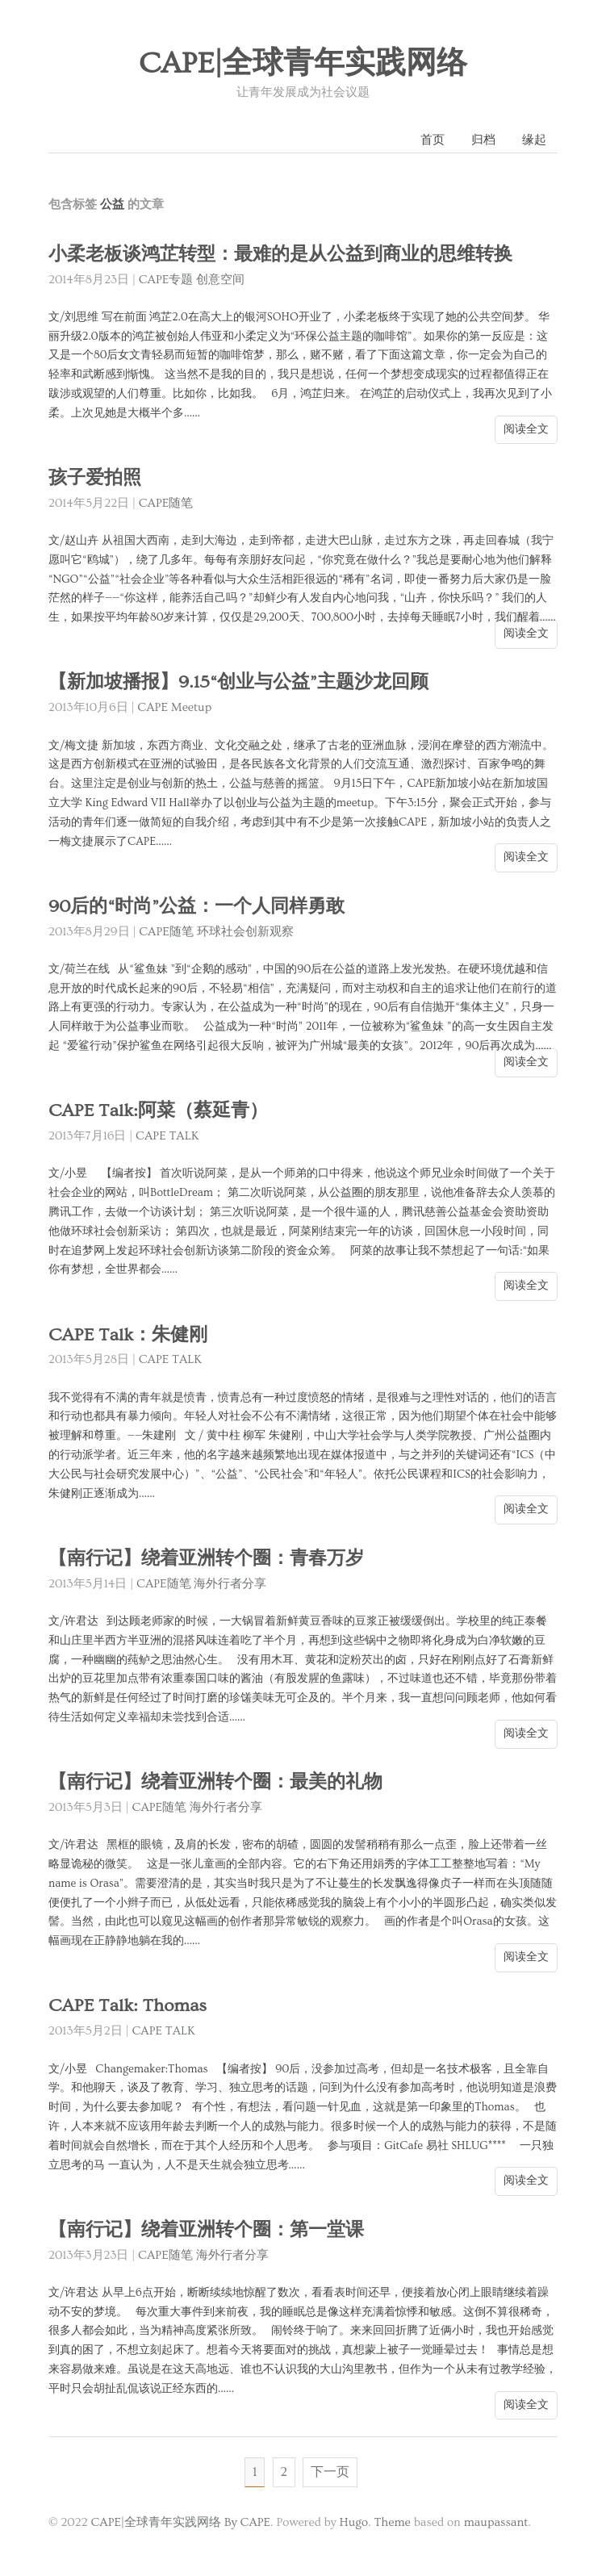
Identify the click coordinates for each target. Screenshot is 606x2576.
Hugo (354, 2522)
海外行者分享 (230, 1584)
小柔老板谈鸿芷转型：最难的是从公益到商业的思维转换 (280, 255)
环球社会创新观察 (245, 932)
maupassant (496, 2522)
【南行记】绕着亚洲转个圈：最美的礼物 (215, 1782)
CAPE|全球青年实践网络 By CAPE (180, 2522)
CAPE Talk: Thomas (127, 2006)
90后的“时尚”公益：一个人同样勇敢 (196, 907)
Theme (392, 2522)
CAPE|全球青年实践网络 (303, 64)
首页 (432, 140)
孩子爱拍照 (94, 478)
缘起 (534, 140)
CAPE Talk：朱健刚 (127, 1335)
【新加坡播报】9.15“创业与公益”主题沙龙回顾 (238, 682)
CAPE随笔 (166, 503)
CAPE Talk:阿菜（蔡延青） (158, 1111)
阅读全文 (526, 429)
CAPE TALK (167, 1136)
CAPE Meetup (174, 707)
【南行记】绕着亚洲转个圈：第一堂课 (206, 2230)
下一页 (330, 2472)
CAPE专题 (166, 279)
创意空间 (220, 279)
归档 (483, 140)
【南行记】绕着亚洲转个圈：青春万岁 (206, 1559)
